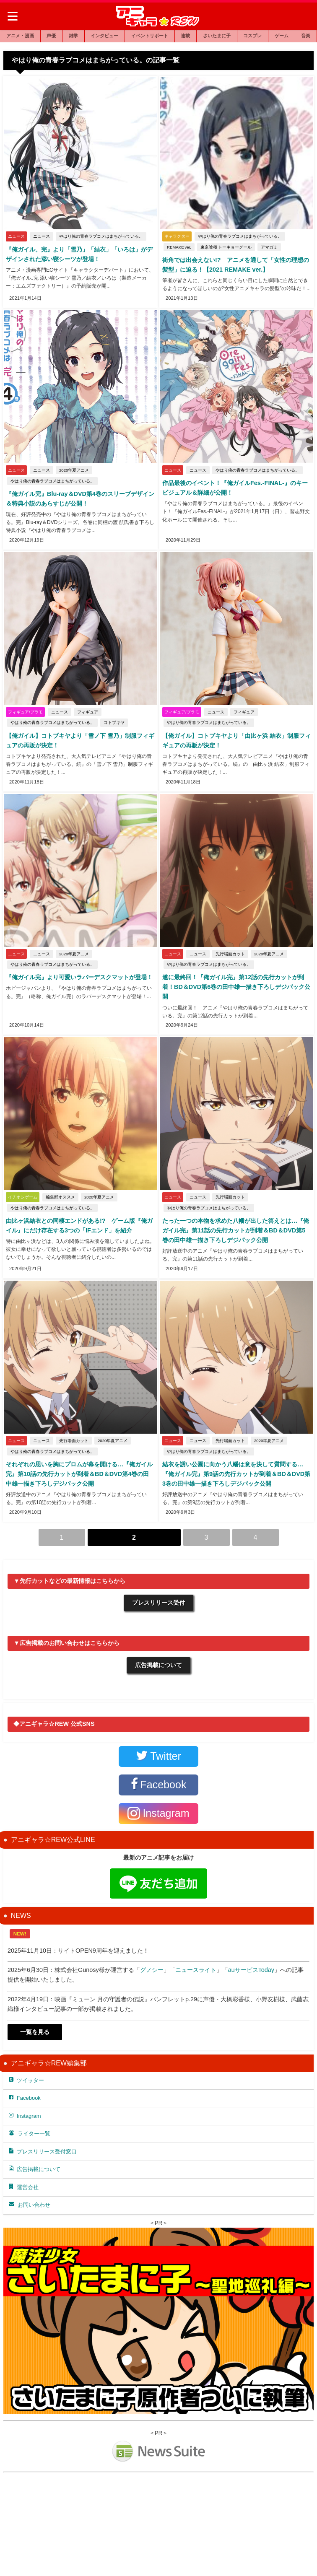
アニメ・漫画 (20, 35)
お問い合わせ (29, 2204)
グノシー (152, 1969)
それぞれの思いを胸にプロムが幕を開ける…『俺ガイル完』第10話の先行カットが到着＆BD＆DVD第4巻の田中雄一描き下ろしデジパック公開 (79, 1473)
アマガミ (268, 248)
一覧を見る (34, 2030)
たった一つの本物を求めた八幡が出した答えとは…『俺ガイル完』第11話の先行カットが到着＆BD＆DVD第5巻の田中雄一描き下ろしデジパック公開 (235, 1230)
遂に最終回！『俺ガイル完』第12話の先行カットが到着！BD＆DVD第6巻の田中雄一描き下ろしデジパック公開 (235, 987)
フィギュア (86, 712)
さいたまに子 (217, 35)
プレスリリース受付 (158, 1601)
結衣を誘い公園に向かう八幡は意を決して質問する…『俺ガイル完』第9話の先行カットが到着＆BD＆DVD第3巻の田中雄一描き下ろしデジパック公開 (235, 1473)
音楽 (305, 35)
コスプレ (252, 35)
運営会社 (24, 2186)
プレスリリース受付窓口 (43, 2150)
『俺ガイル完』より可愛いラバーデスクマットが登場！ (78, 978)
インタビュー (104, 35)
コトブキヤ (113, 723)
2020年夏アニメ (73, 471)
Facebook (25, 2097)
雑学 (73, 35)
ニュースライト (195, 1969)
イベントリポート (149, 35)
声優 (51, 35)
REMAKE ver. (178, 248)
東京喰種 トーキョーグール (225, 248)
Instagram (25, 2114)
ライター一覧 (29, 2132)
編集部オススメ (59, 1197)
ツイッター (26, 2079)
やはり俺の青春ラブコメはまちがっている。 (100, 237)
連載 (185, 35)
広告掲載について (158, 1663)
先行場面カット (229, 954)
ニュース (40, 237)
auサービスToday (251, 1969)
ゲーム (281, 35)
